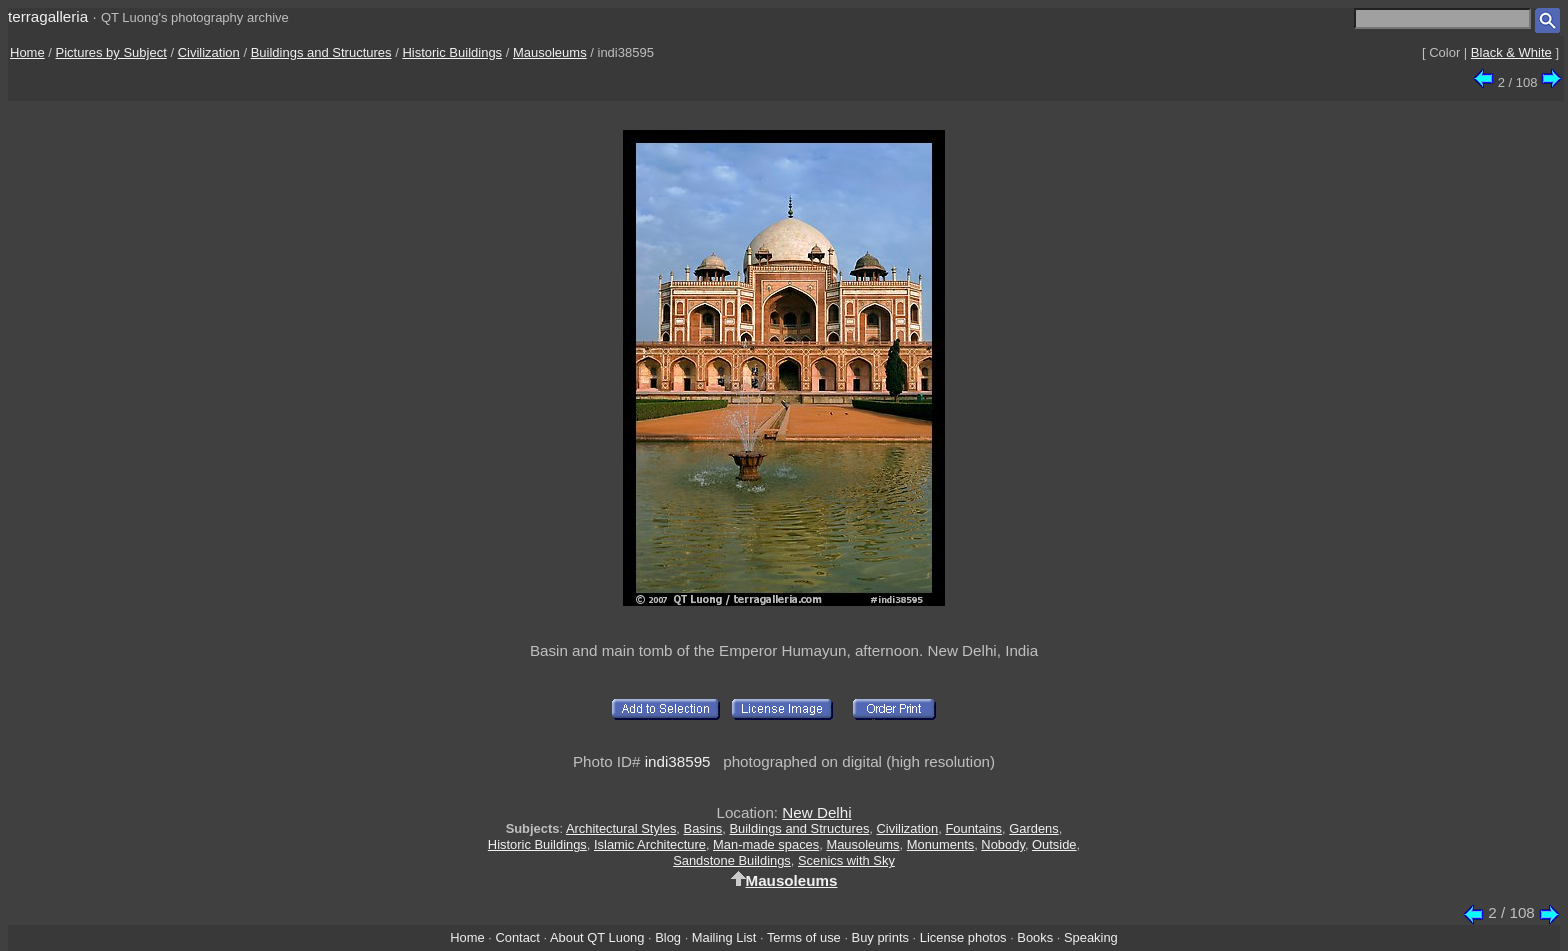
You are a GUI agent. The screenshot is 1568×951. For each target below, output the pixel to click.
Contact (517, 937)
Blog (668, 937)
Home (27, 52)
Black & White (1511, 52)
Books (1035, 937)
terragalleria (48, 16)
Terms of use (804, 937)
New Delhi (816, 812)
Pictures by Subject (111, 52)
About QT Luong (597, 937)
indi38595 (678, 761)
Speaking (1091, 937)
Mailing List (724, 937)
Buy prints (880, 937)
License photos (963, 937)
